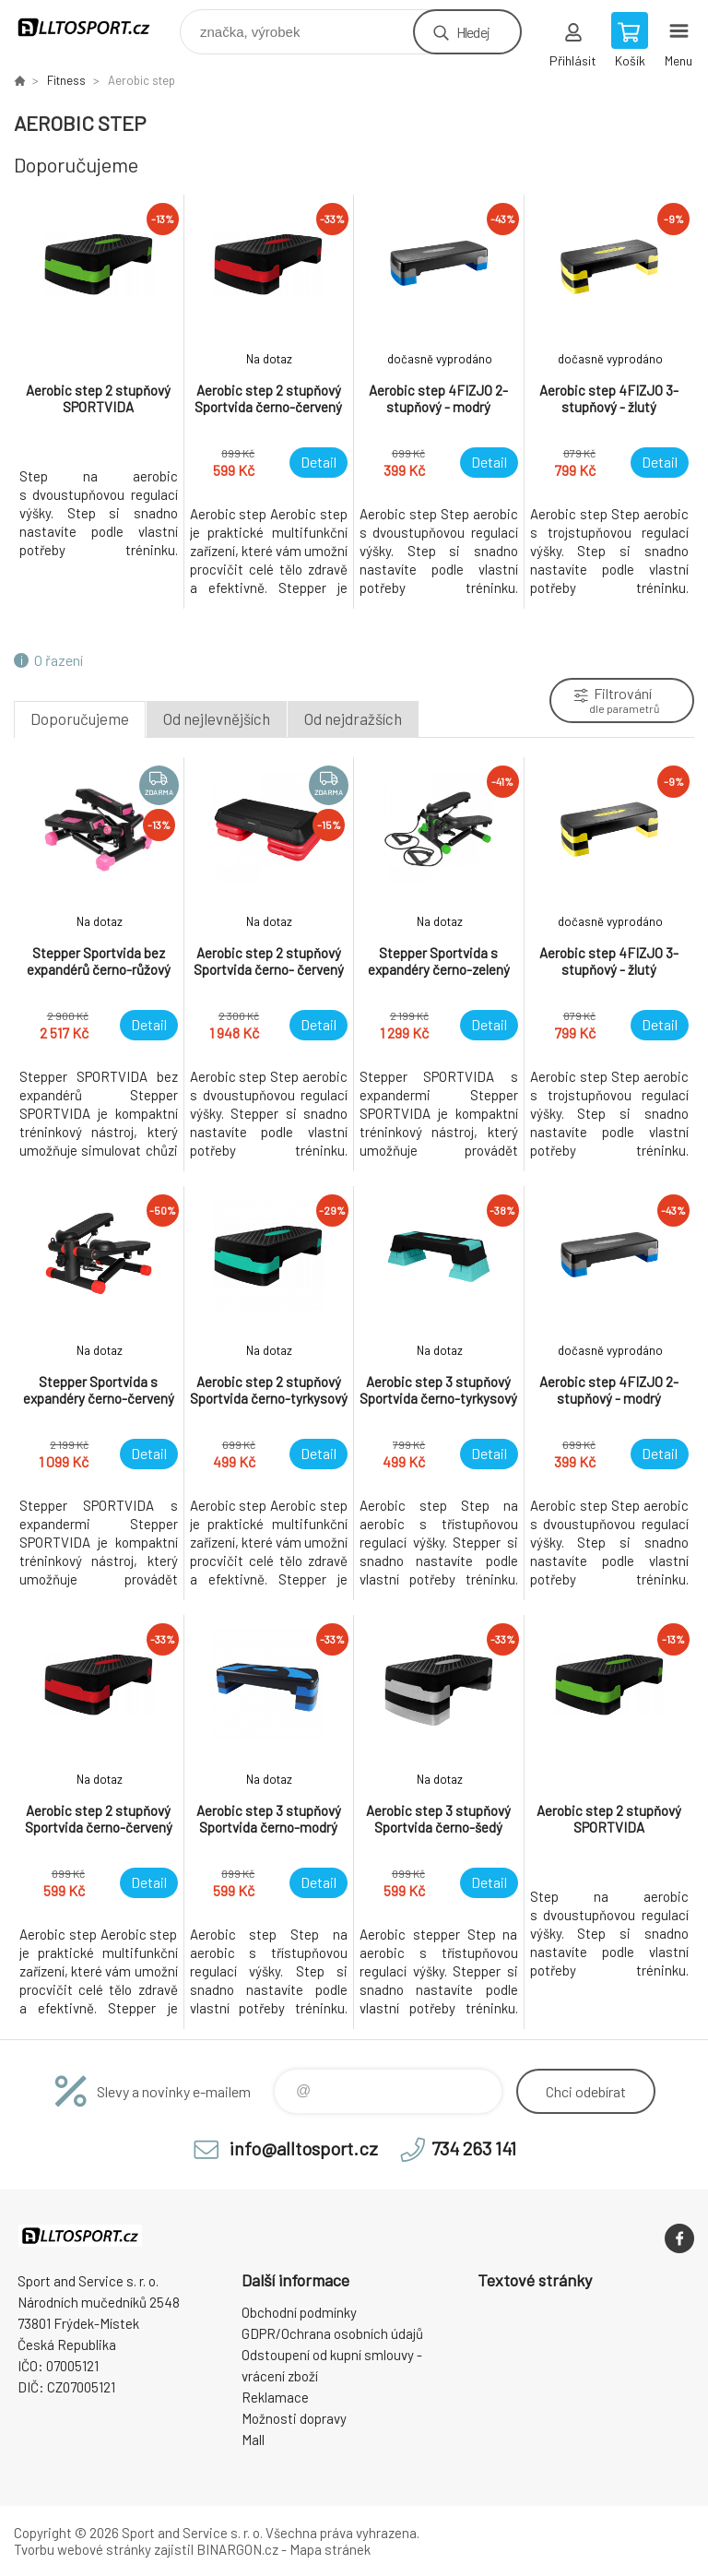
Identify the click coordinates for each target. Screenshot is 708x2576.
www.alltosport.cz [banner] (95, 27)
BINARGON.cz (237, 2549)
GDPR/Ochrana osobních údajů (332, 2333)
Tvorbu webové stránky (82, 2549)
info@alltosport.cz (304, 2148)
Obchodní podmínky (299, 2312)
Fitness (66, 80)
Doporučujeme (79, 718)
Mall (253, 2439)
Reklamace (275, 2397)
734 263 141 (473, 2148)
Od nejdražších (353, 718)
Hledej (473, 32)
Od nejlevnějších (216, 718)
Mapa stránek (330, 2549)
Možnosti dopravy (294, 2418)
